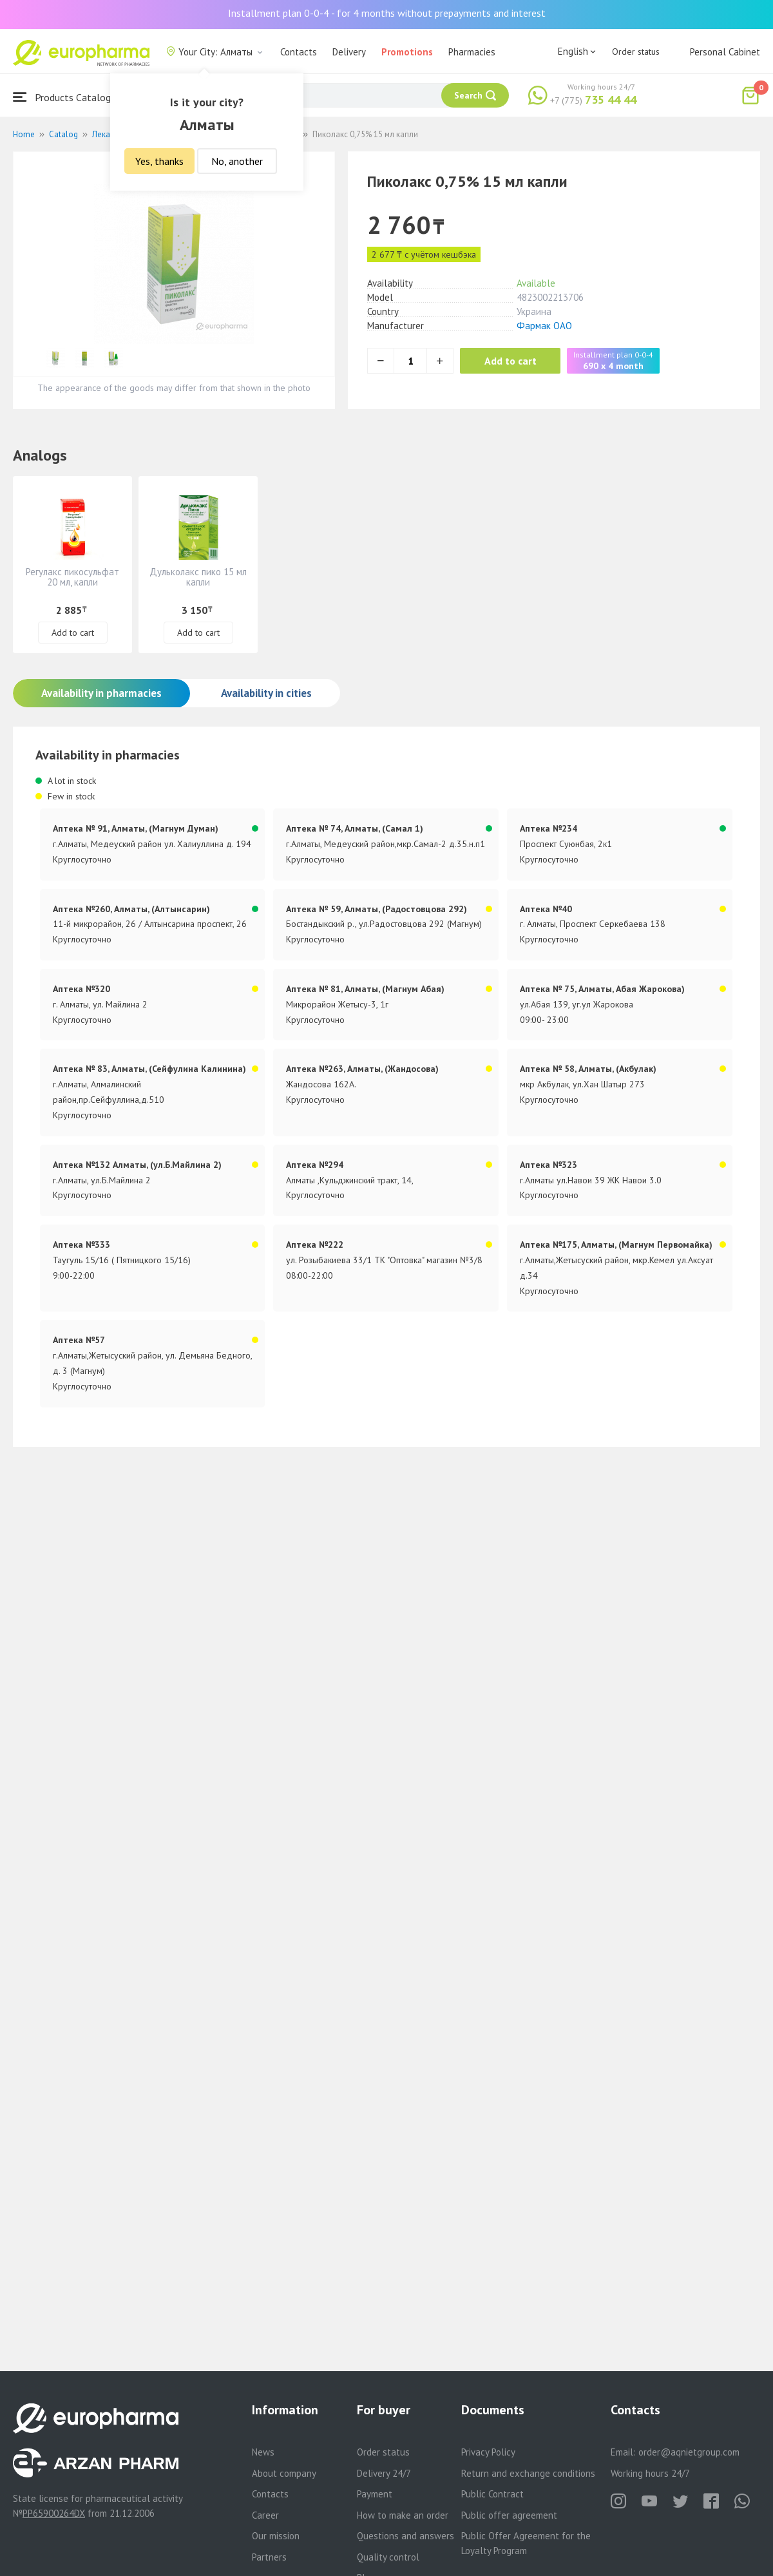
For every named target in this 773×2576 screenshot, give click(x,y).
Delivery (349, 52)
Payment (374, 2494)
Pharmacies (471, 52)
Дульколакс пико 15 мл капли (198, 577)
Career (265, 2515)
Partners (269, 2557)
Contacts (298, 52)
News (263, 2452)
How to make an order (402, 2515)
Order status (636, 51)
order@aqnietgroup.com (689, 2452)
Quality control (388, 2557)
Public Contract (492, 2494)
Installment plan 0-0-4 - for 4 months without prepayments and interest (387, 12)
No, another (237, 161)
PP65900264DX (54, 2513)
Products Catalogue (67, 97)
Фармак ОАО (544, 326)
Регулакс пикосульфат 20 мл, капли (72, 577)
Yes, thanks (159, 161)
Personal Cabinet (725, 52)
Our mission (276, 2536)
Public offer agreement (509, 2515)
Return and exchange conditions (528, 2473)
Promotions (407, 52)
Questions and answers (405, 2536)
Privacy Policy (488, 2452)
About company (284, 2473)
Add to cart (512, 360)
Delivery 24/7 (384, 2473)
